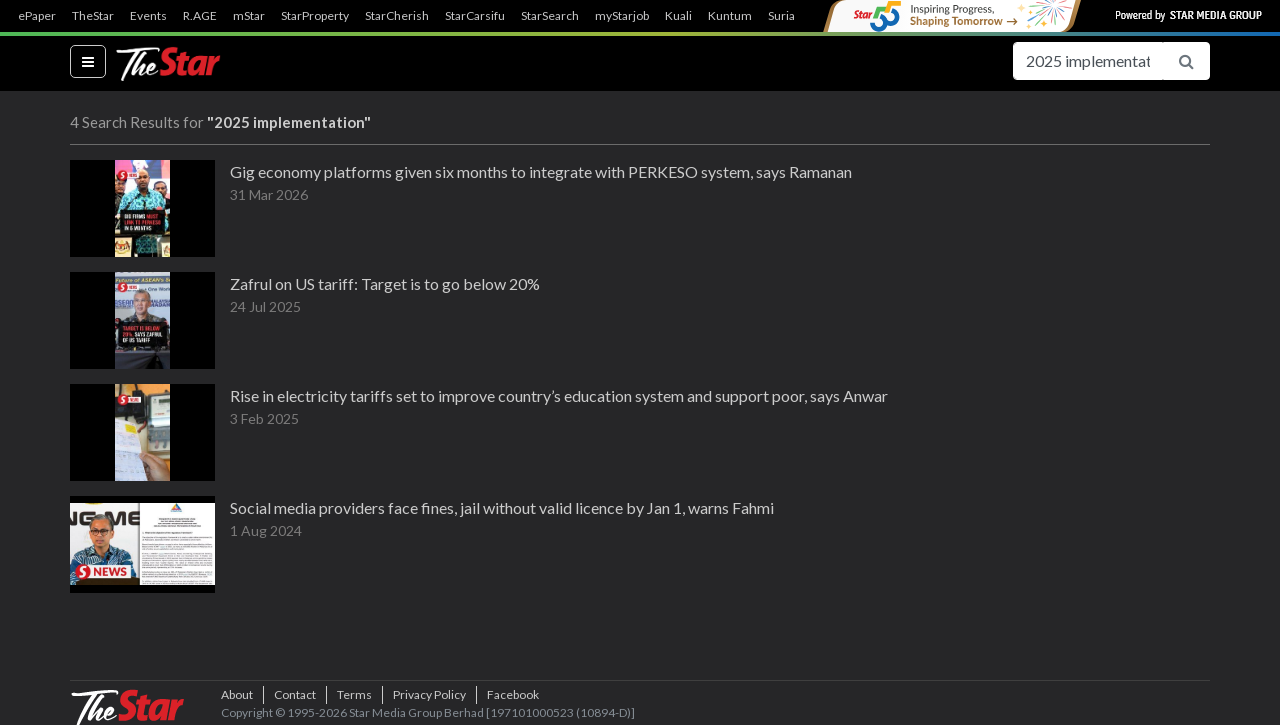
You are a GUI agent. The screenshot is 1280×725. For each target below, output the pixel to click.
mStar (249, 16)
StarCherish (397, 16)
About (237, 694)
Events (148, 16)
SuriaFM (790, 16)
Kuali (678, 16)
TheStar (93, 16)
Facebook (513, 694)
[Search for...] (1088, 61)
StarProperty (315, 16)
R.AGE (200, 16)
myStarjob (622, 16)
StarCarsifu (475, 16)
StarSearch (550, 16)
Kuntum (730, 16)
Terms (354, 694)
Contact (295, 694)
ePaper (37, 16)
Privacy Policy (429, 694)
